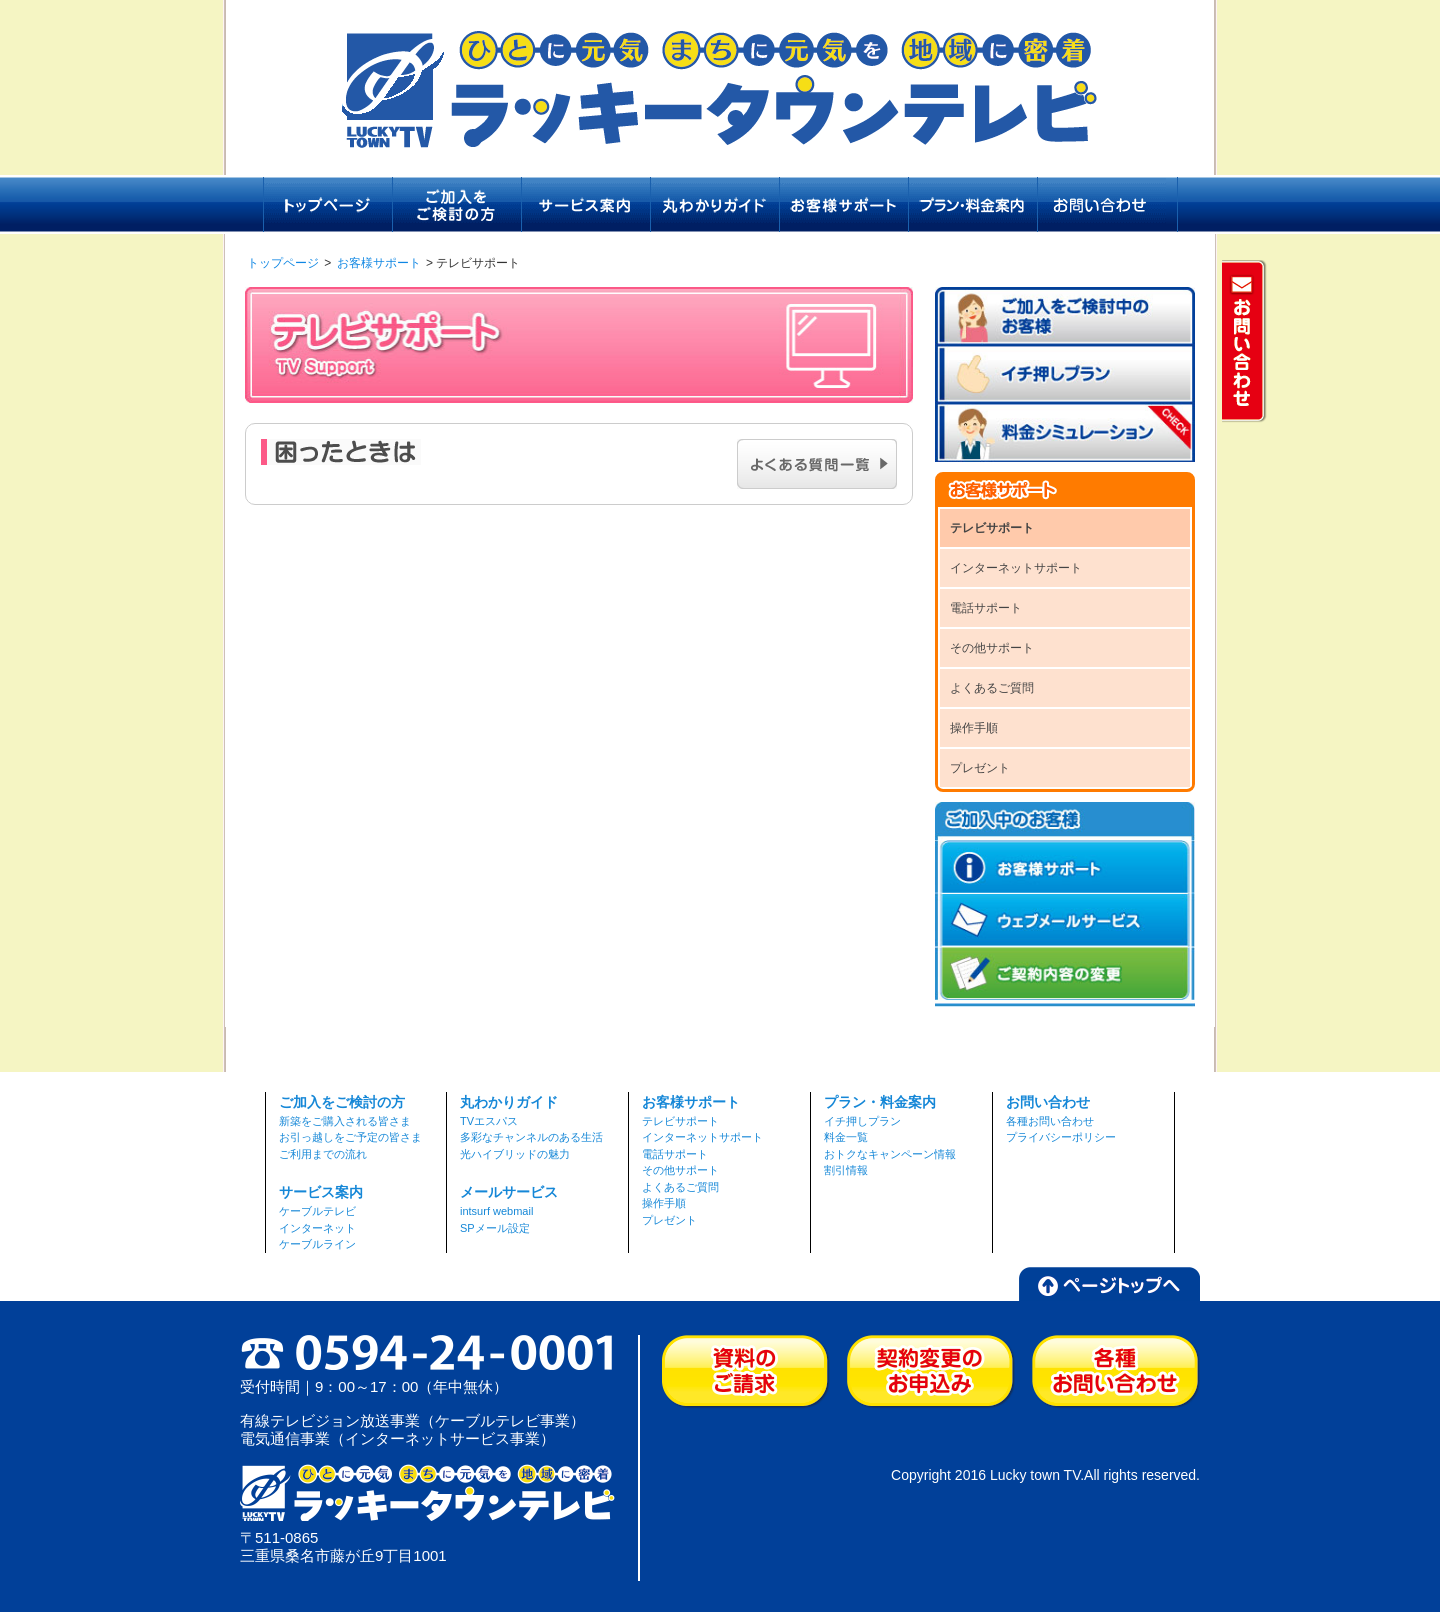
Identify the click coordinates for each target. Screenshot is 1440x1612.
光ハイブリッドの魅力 (515, 1154)
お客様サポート (379, 263)
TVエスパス (489, 1121)
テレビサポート (992, 528)
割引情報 (846, 1170)
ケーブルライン (317, 1244)
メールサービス (509, 1192)
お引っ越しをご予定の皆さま (350, 1137)
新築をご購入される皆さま (345, 1121)
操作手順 (974, 728)
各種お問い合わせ (1050, 1121)
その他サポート (992, 648)
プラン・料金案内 (880, 1102)
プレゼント (980, 768)
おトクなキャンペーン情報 (890, 1154)
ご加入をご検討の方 (342, 1102)
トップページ (283, 263)
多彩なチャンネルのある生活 (531, 1137)
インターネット (317, 1228)
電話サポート (986, 608)
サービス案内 (321, 1192)
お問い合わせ (1048, 1102)
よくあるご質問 (992, 688)
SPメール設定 (495, 1228)
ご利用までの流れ (323, 1154)
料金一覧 (846, 1137)
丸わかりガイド (509, 1102)
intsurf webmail (496, 1211)
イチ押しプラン (862, 1121)
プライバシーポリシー (1061, 1137)
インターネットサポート (1016, 568)
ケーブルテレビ (317, 1211)
